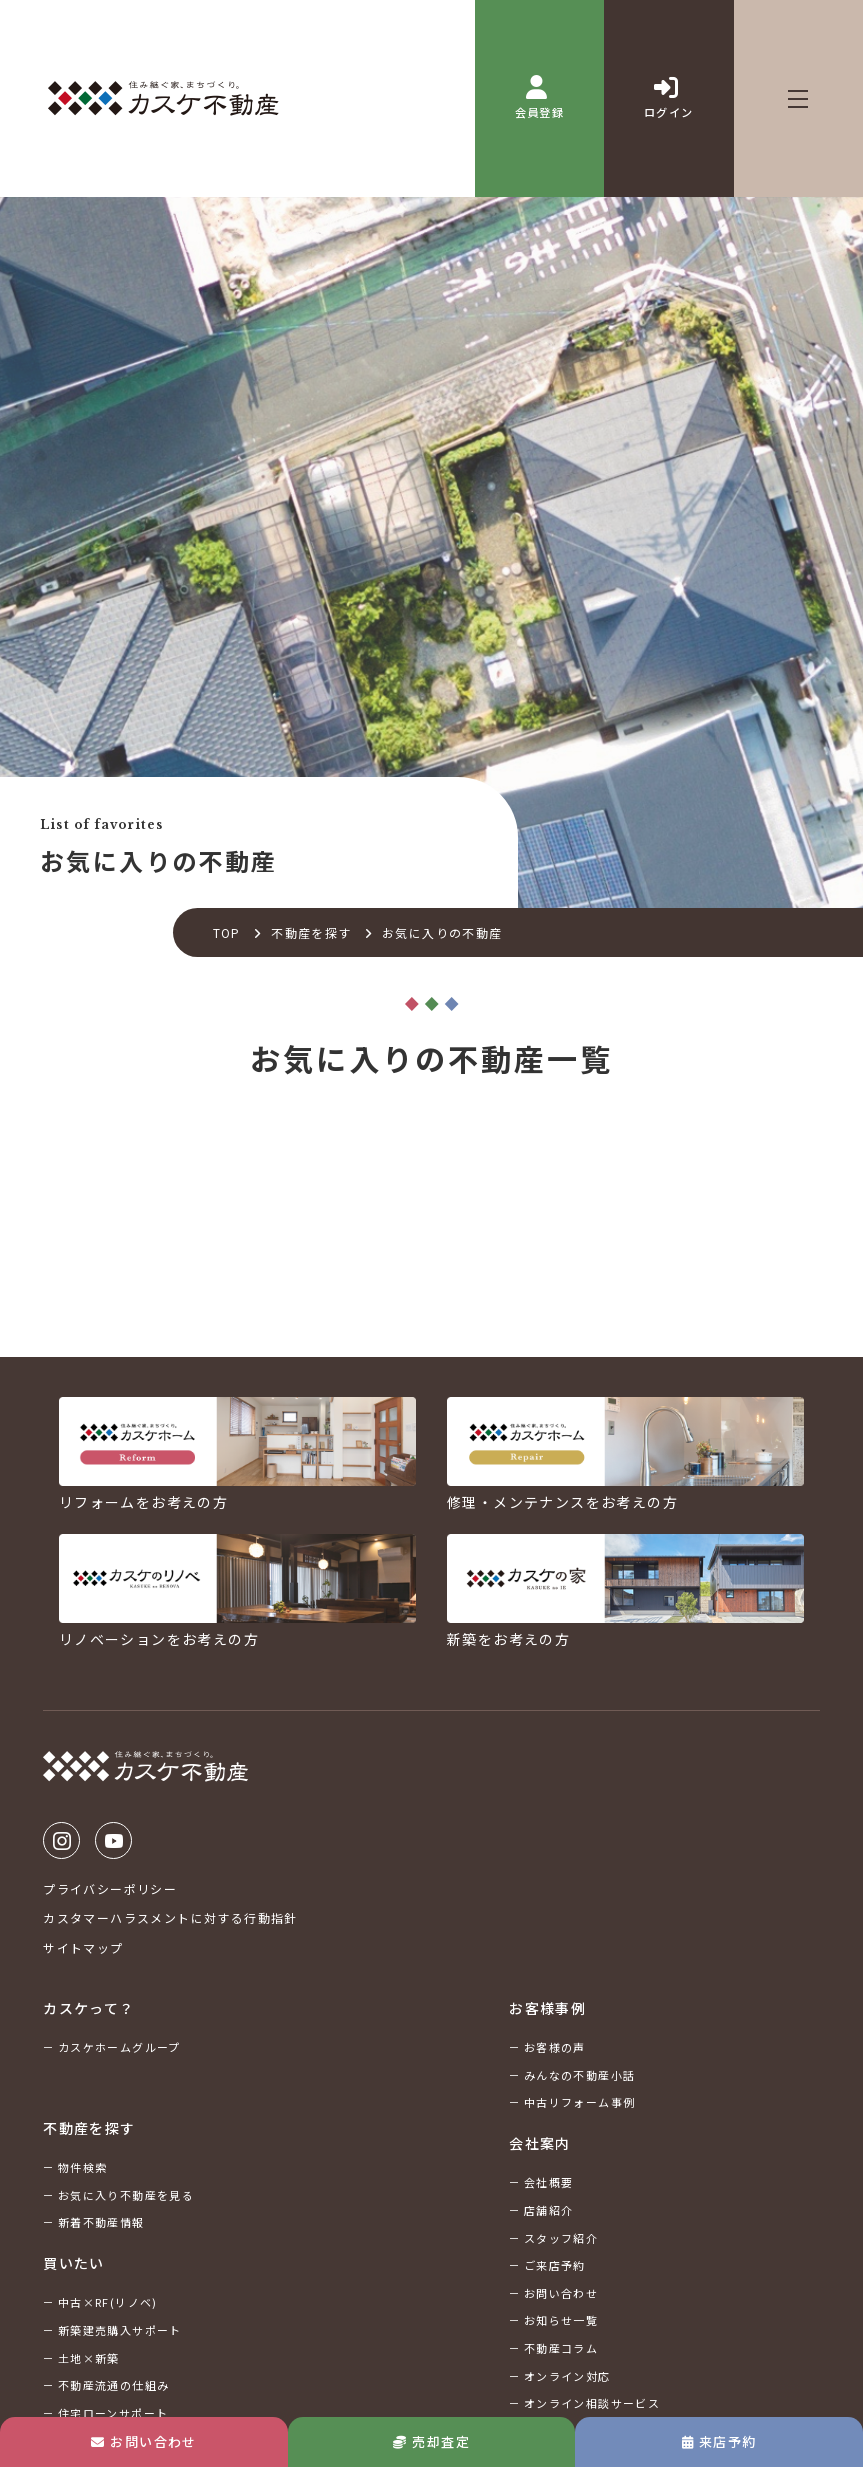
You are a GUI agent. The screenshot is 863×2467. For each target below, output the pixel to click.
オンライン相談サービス (592, 2403)
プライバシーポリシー (110, 1888)
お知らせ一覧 (561, 2320)
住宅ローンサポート (113, 2413)
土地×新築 (89, 2358)
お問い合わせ (144, 2441)
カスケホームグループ (119, 2047)
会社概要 (549, 2182)
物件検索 (83, 2167)
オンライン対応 (567, 2376)
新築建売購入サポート (120, 2330)
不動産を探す (311, 932)
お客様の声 (555, 2047)
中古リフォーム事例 (580, 2102)
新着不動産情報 (101, 2222)
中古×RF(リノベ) (108, 2302)
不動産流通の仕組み (114, 2385)
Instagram (61, 1840)
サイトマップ (83, 1947)
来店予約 (719, 2441)
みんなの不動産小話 (580, 2075)
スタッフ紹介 (561, 2238)
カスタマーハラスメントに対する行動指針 (170, 1917)
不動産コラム (561, 2348)
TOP (227, 932)
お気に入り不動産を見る (126, 2195)
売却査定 (431, 2441)
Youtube (113, 1840)
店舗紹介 (549, 2210)
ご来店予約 (555, 2265)
